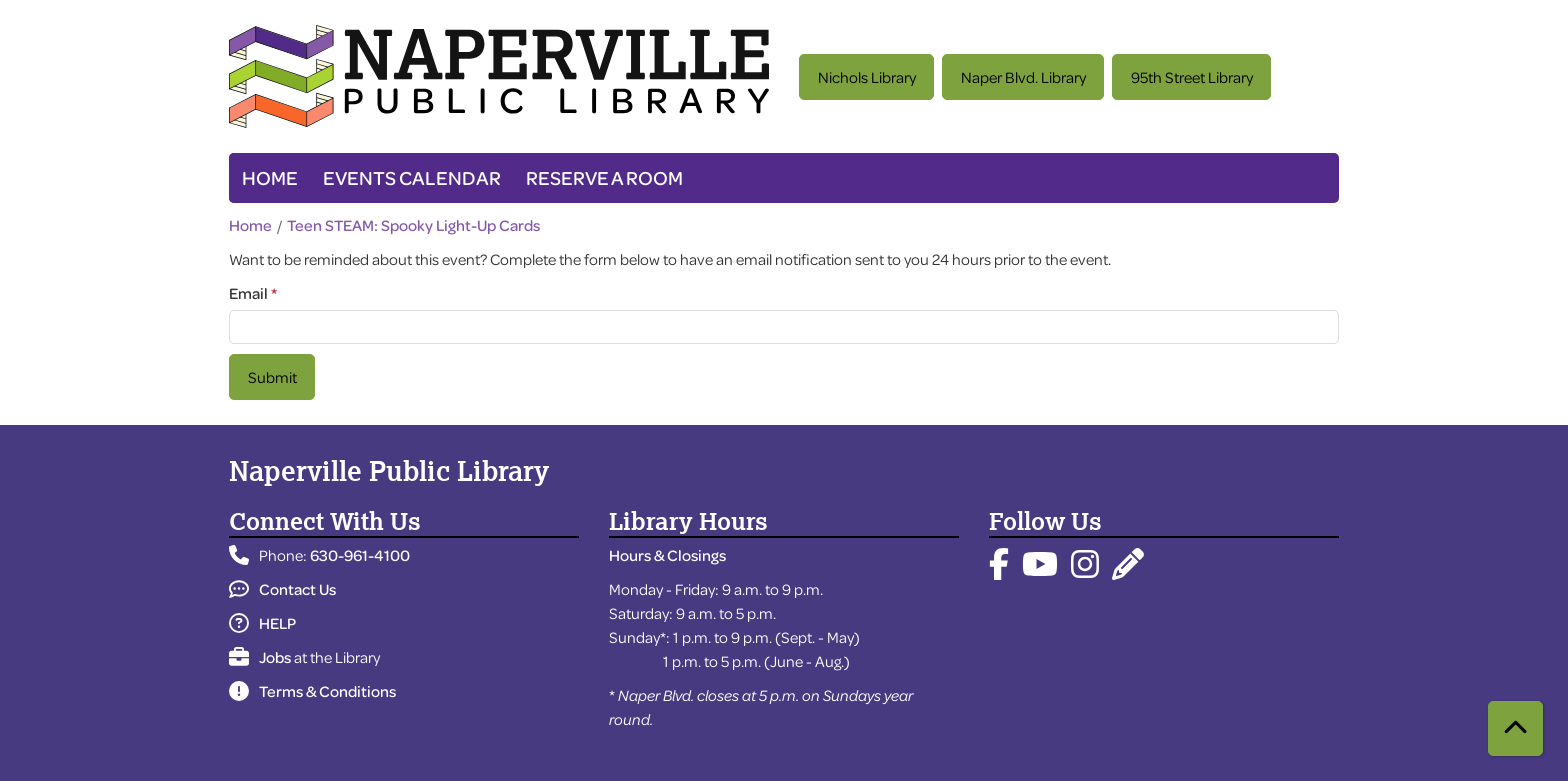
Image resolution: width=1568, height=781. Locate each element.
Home (270, 177)
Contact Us (282, 589)
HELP (262, 623)
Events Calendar (412, 177)
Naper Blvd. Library (1023, 77)
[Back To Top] (1515, 728)
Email (248, 293)
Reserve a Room (604, 177)
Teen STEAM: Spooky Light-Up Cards (413, 225)
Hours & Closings (667, 555)
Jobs (260, 657)
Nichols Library (867, 77)
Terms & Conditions (312, 691)
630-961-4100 (360, 555)
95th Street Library (1192, 77)
